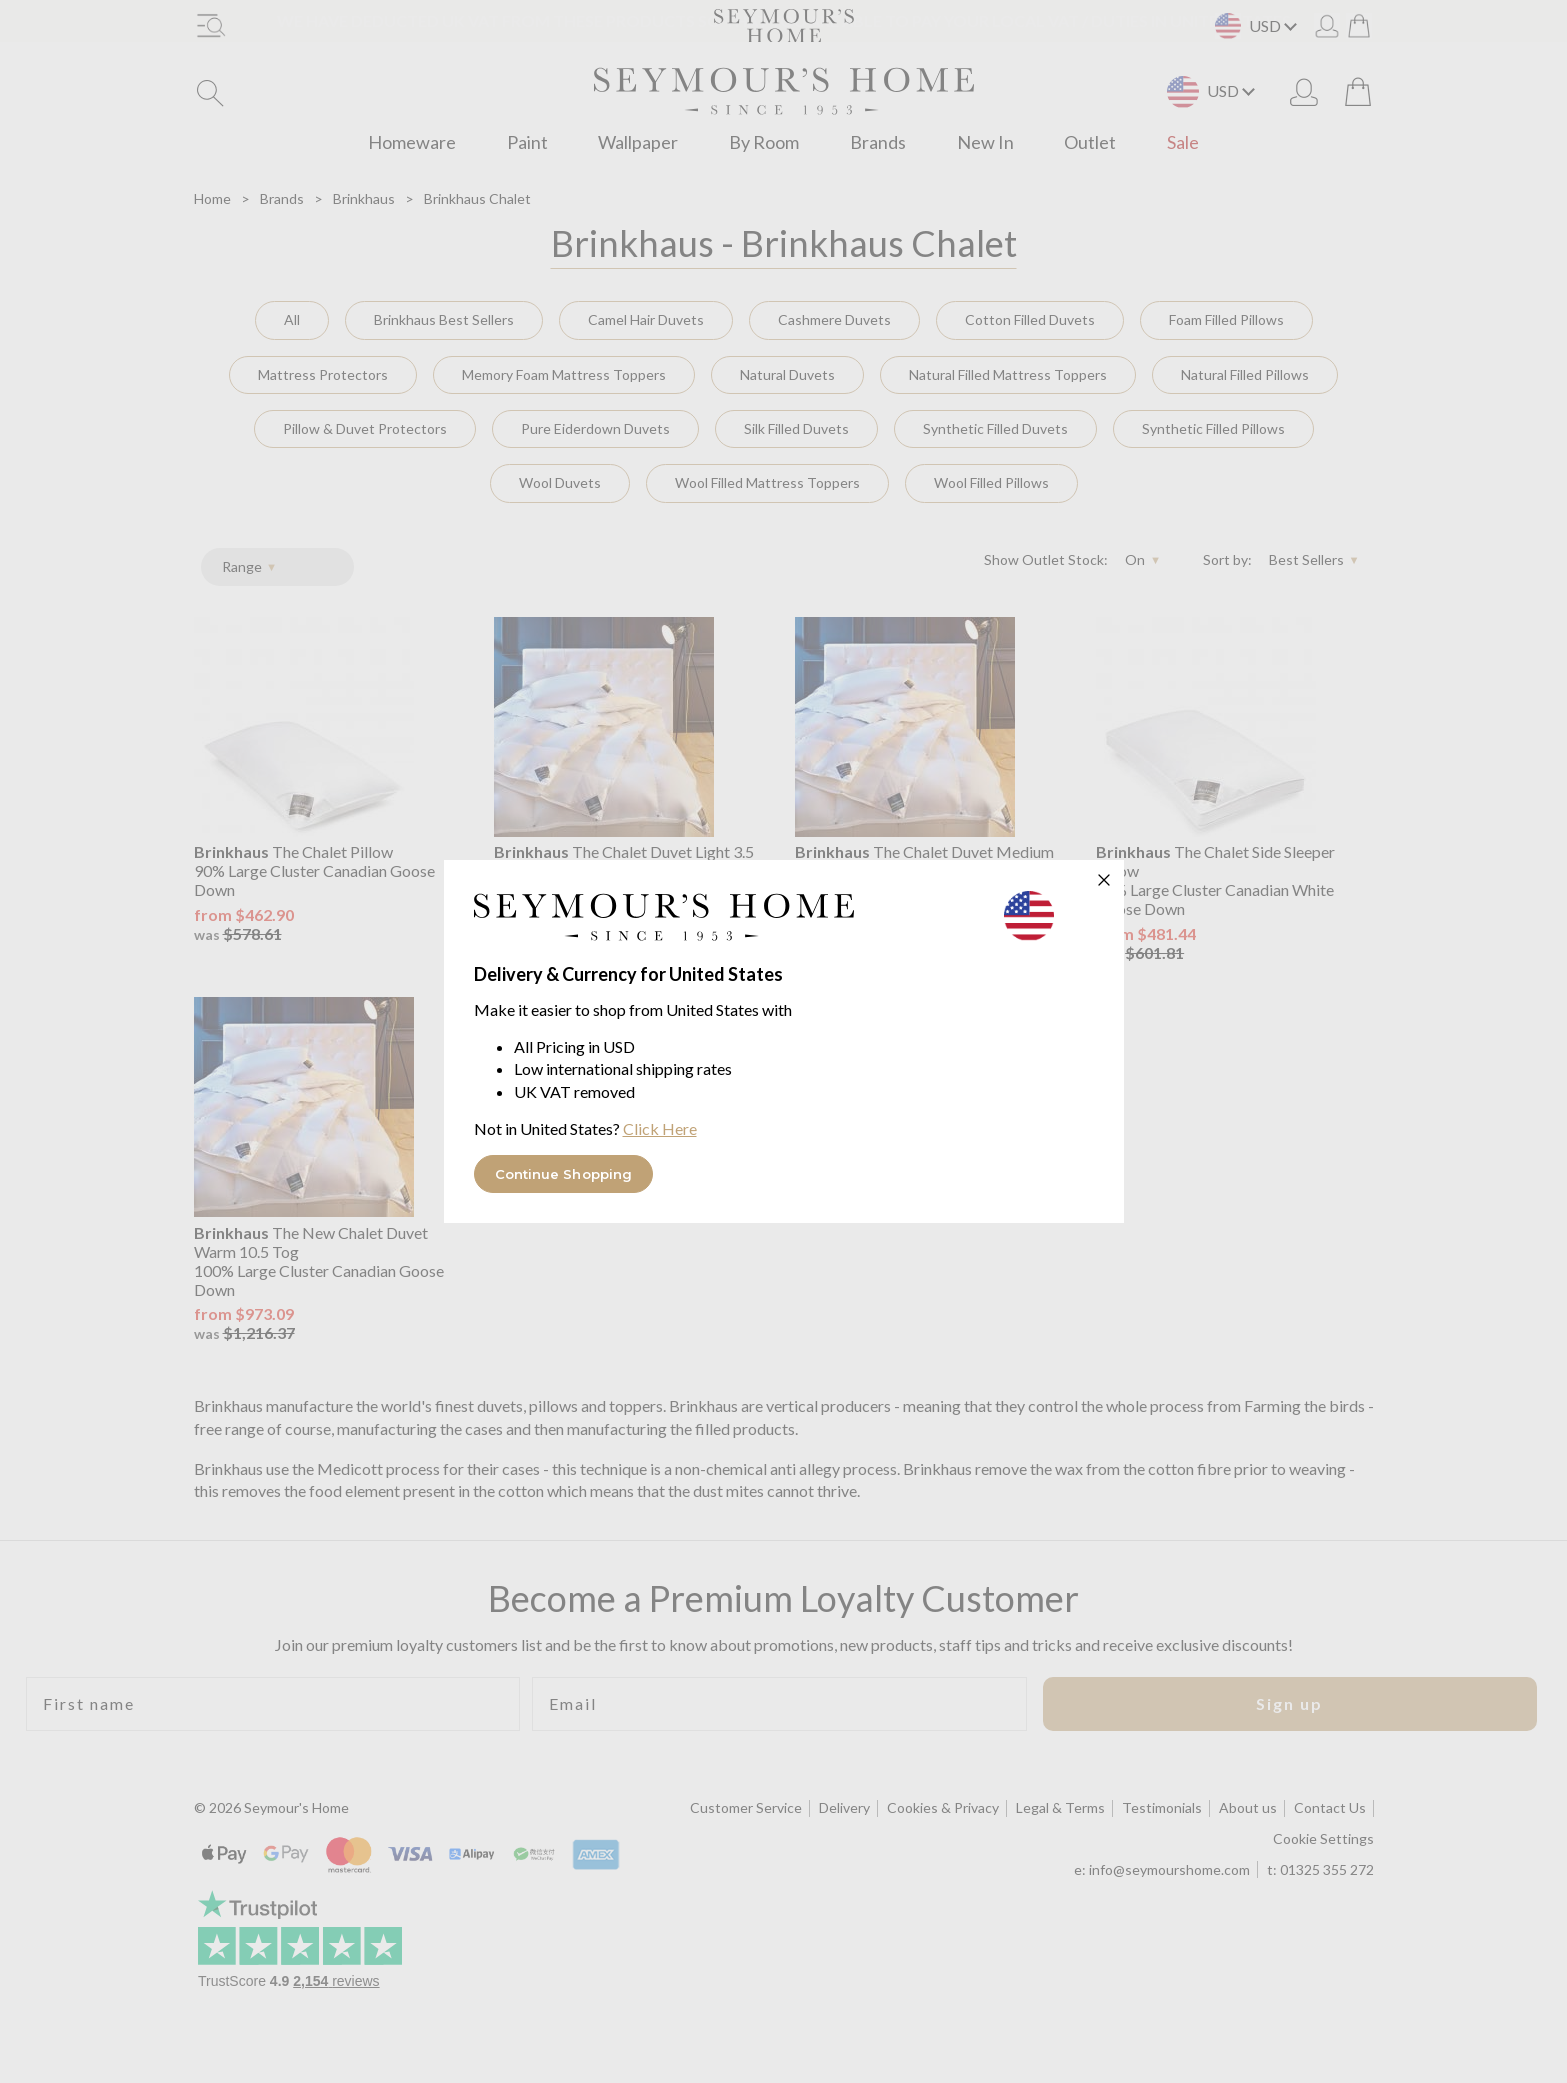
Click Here (660, 1128)
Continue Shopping (564, 1174)
